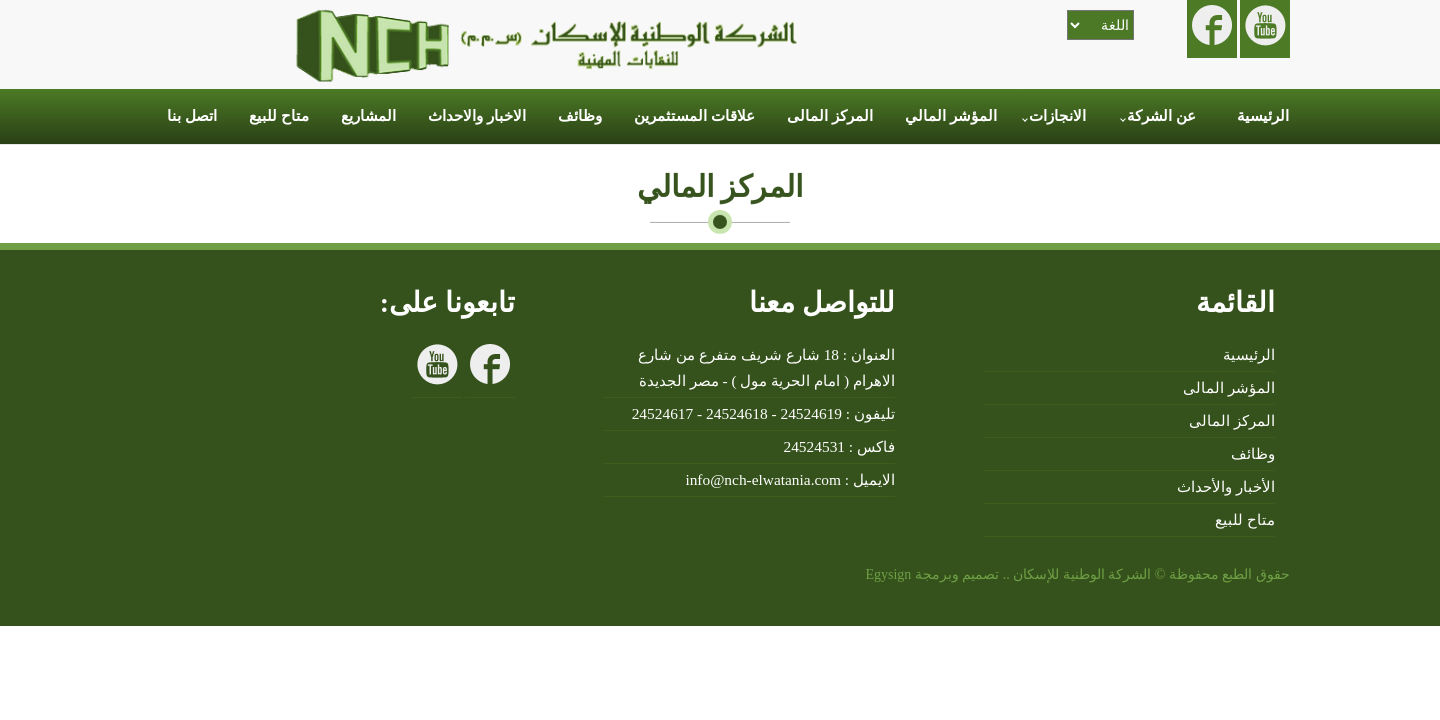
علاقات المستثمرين (694, 116)
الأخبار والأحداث (1226, 486)
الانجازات (1057, 116)
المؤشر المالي (951, 116)
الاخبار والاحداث (477, 116)
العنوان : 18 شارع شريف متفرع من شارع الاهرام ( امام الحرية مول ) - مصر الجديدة (766, 367)
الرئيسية (1263, 116)
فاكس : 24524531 (839, 446)
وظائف (580, 116)
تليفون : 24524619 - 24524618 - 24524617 (763, 413)
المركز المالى (830, 116)
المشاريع (368, 116)
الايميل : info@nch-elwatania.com (790, 479)
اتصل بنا (192, 116)
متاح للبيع (279, 116)
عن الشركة (1161, 116)
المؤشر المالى (1229, 387)
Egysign (886, 574)
